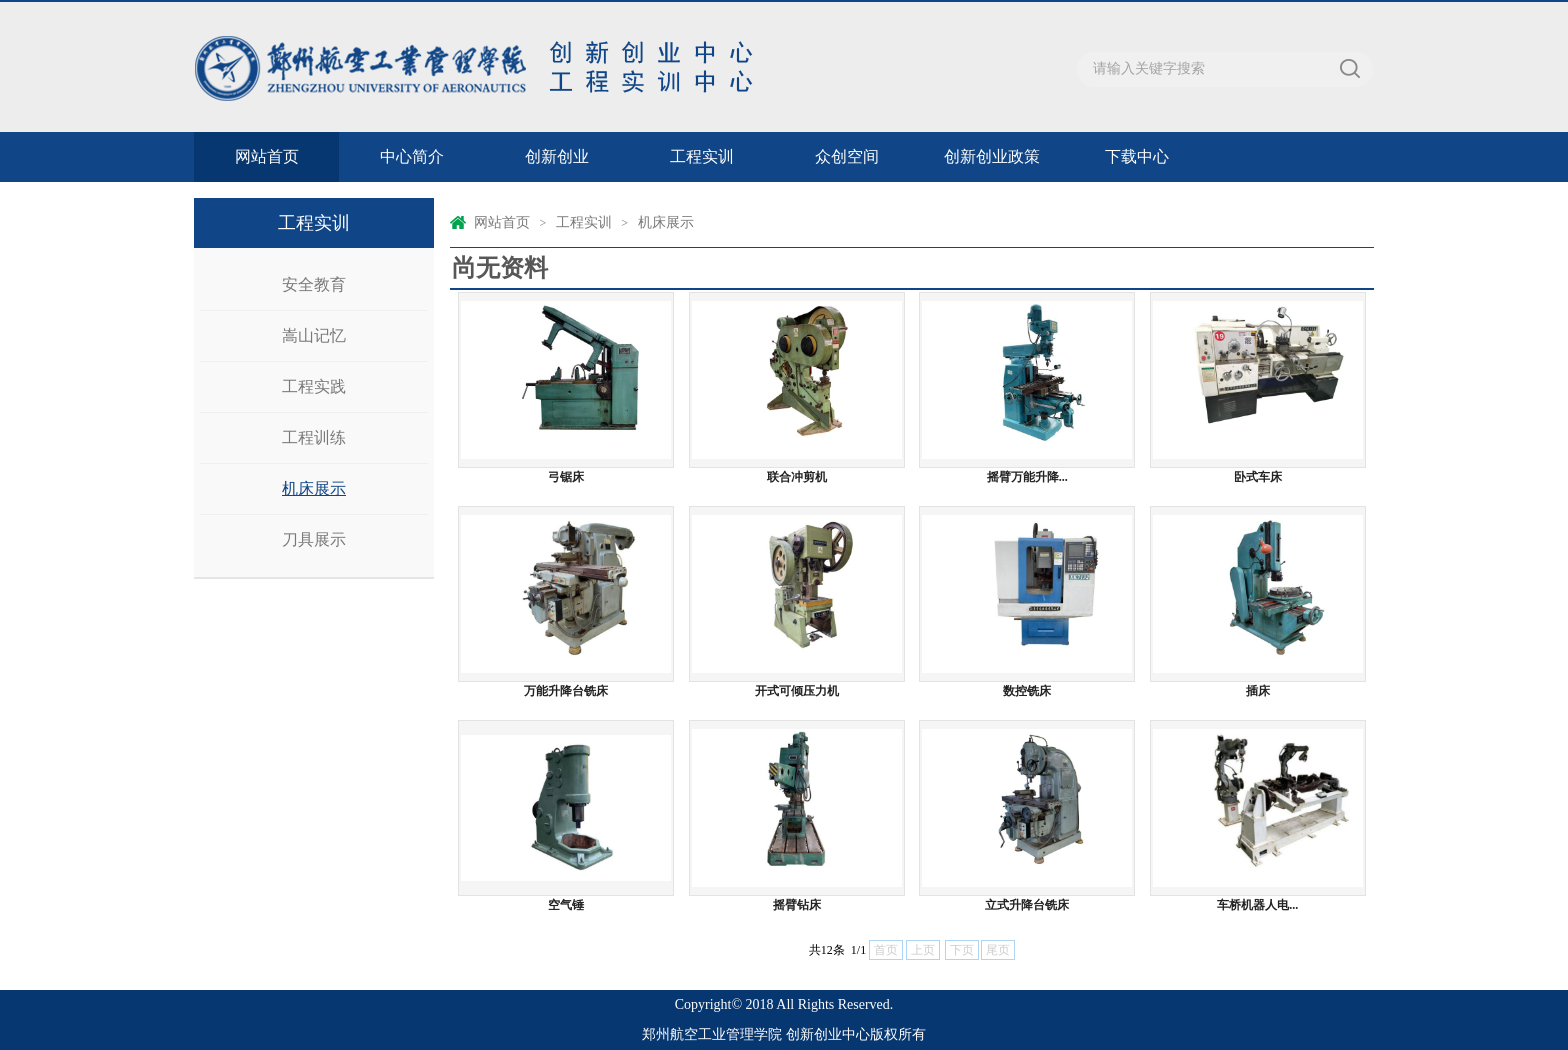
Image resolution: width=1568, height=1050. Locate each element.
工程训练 (314, 437)
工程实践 (314, 386)
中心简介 (412, 156)
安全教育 (314, 284)
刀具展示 (314, 539)
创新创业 (557, 156)
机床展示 (314, 488)
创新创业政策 (992, 156)
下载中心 (1137, 156)
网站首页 (267, 156)
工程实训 (702, 156)
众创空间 (847, 156)
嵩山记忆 (314, 335)
